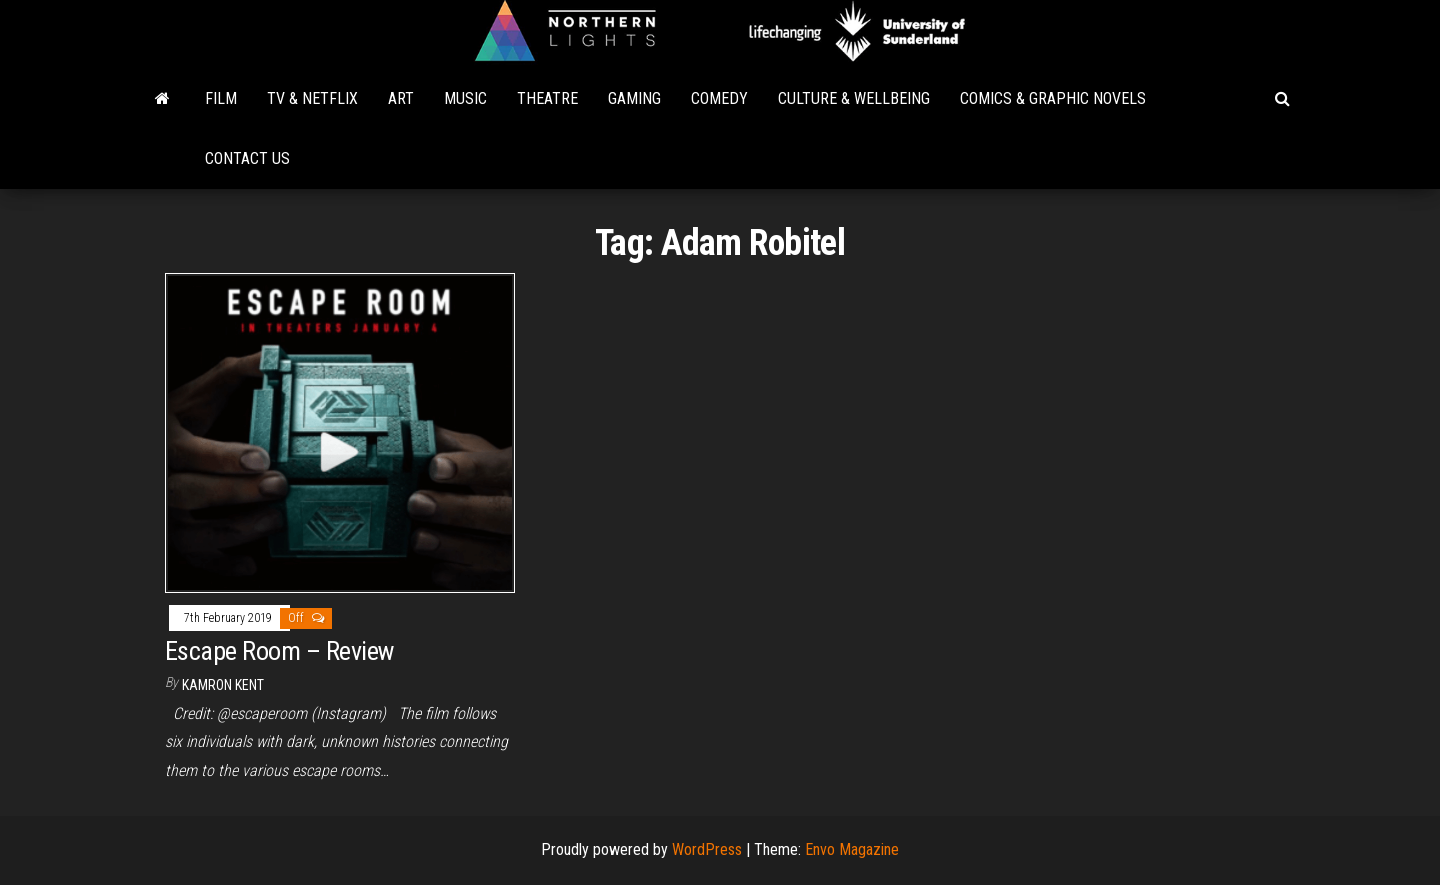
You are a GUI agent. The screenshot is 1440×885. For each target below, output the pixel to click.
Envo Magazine (852, 849)
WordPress (707, 849)
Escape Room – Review (279, 651)
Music (465, 98)
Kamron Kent (223, 685)
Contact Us (247, 158)
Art (401, 98)
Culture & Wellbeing (854, 98)
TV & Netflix (312, 98)
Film (221, 98)
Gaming (634, 98)
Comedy (719, 98)
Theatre (547, 98)
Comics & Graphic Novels (1053, 98)
